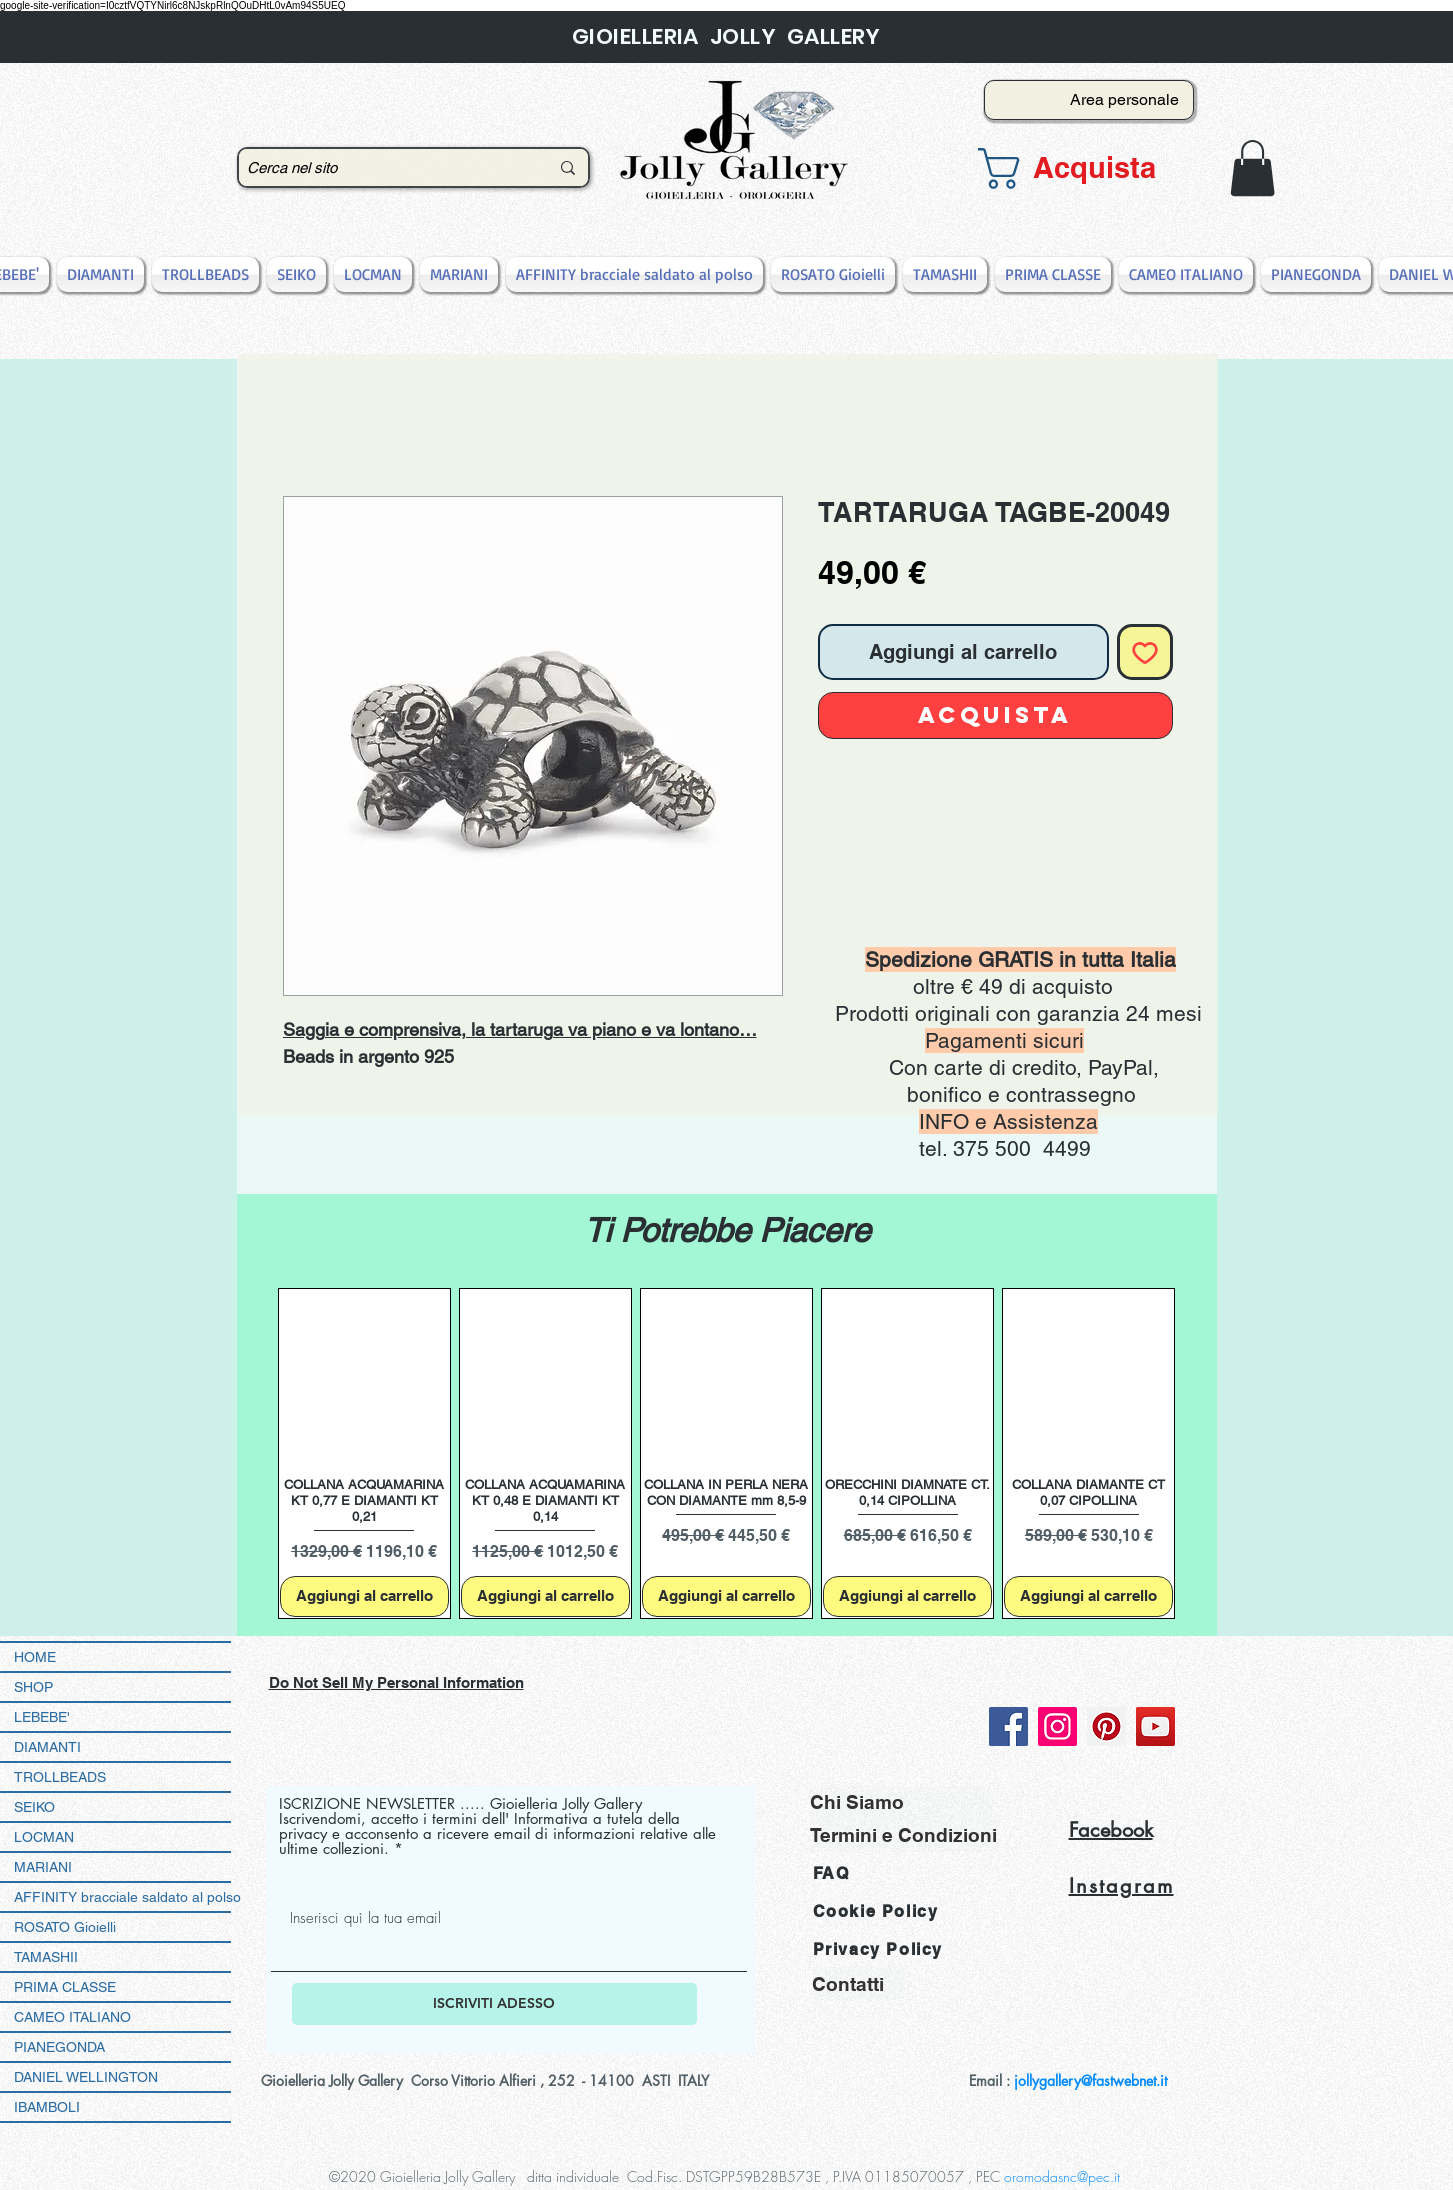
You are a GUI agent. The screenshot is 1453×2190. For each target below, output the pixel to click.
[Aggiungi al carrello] (364, 1596)
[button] (1083, 168)
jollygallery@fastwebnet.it (1090, 2080)
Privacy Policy (878, 1949)
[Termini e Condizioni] (903, 1835)
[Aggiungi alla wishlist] (1145, 652)
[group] (727, 1453)
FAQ (831, 1873)
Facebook (1111, 1830)
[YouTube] (1155, 1726)
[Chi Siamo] (901, 1802)
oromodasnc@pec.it (1062, 2176)
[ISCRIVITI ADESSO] (494, 2004)
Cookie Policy (876, 1911)
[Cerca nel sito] (383, 167)
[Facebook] (1008, 1726)
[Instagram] (1057, 1726)
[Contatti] (859, 1983)
